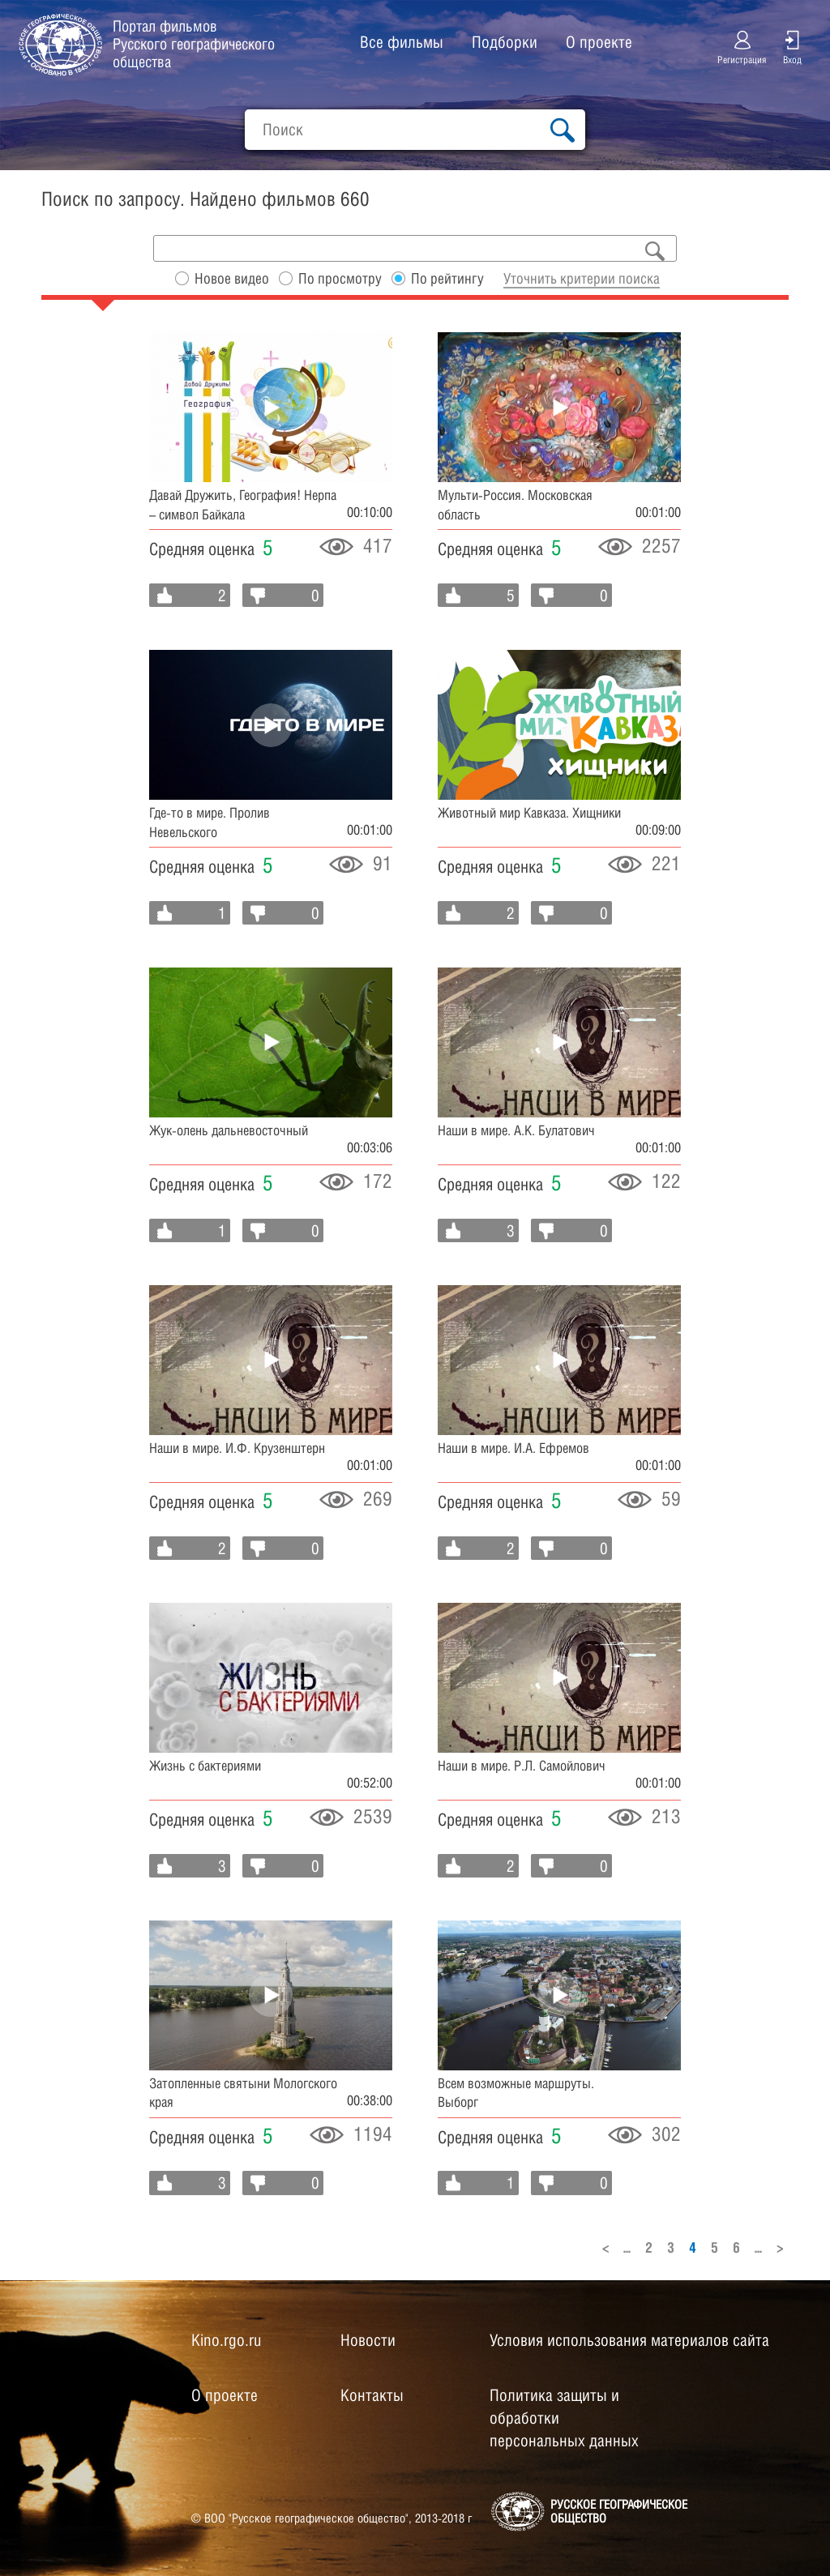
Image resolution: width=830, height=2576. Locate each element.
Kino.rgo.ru (226, 2340)
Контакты (372, 2395)
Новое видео (232, 278)
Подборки (504, 42)
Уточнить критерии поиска (581, 278)
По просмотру (340, 278)
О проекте (599, 42)
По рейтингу (447, 278)
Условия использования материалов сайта (629, 2340)
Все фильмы (401, 42)
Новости (368, 2340)
